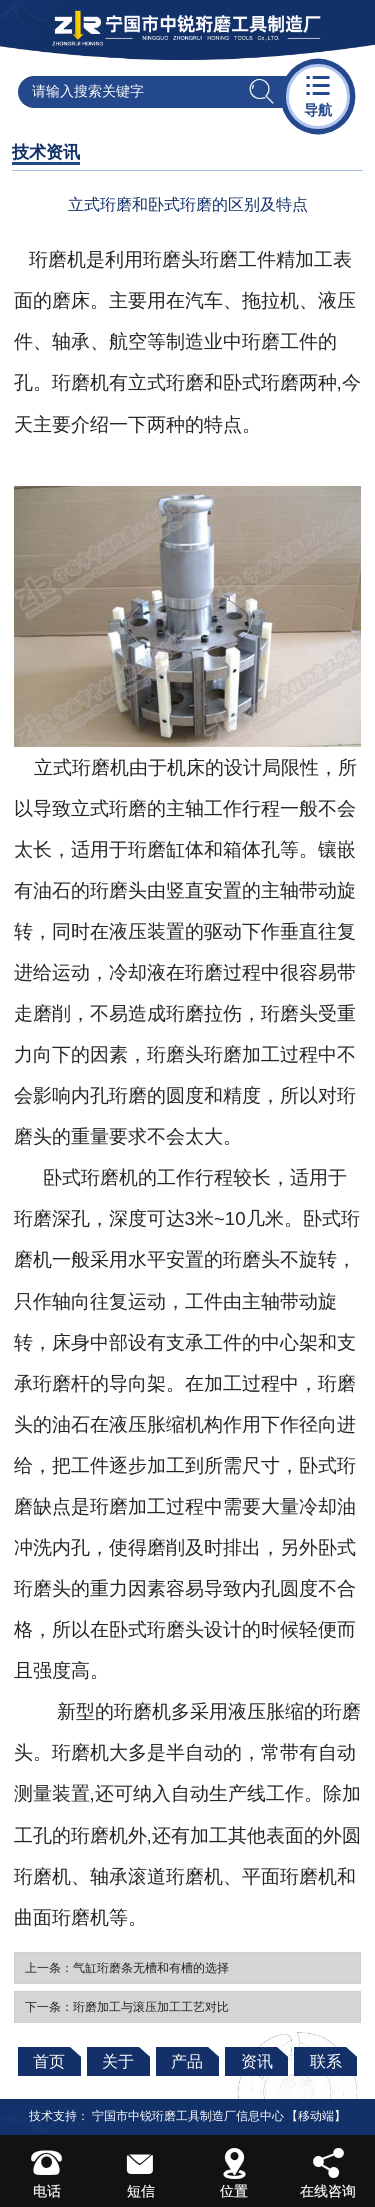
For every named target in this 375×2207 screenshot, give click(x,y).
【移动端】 (316, 2116)
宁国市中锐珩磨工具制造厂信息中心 (188, 2116)
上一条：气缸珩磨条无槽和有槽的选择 (127, 1968)
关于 (118, 2061)
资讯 (257, 2061)
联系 (326, 2061)
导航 (318, 95)
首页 (49, 2061)
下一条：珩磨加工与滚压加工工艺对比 (127, 2007)
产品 (187, 2061)
